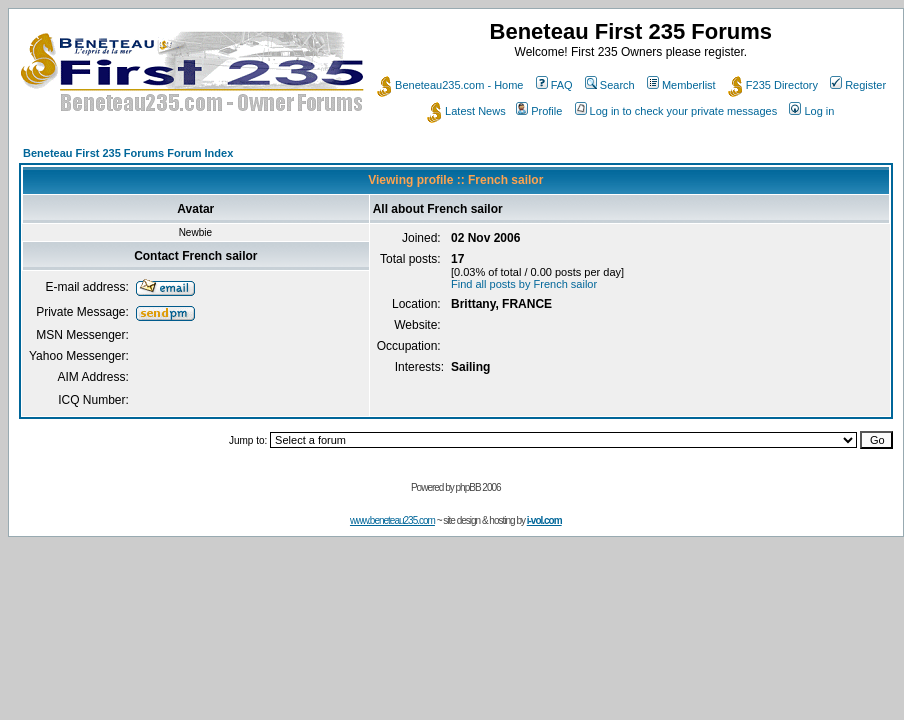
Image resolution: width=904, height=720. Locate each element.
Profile (539, 111)
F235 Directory (773, 85)
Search (610, 85)
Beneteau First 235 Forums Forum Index (128, 153)
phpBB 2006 (478, 487)
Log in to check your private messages (676, 111)
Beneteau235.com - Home (450, 85)
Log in (811, 111)
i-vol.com (544, 520)
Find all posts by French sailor (524, 284)
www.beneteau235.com (392, 520)
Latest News (466, 111)
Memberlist (681, 85)
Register (858, 85)
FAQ (554, 85)
